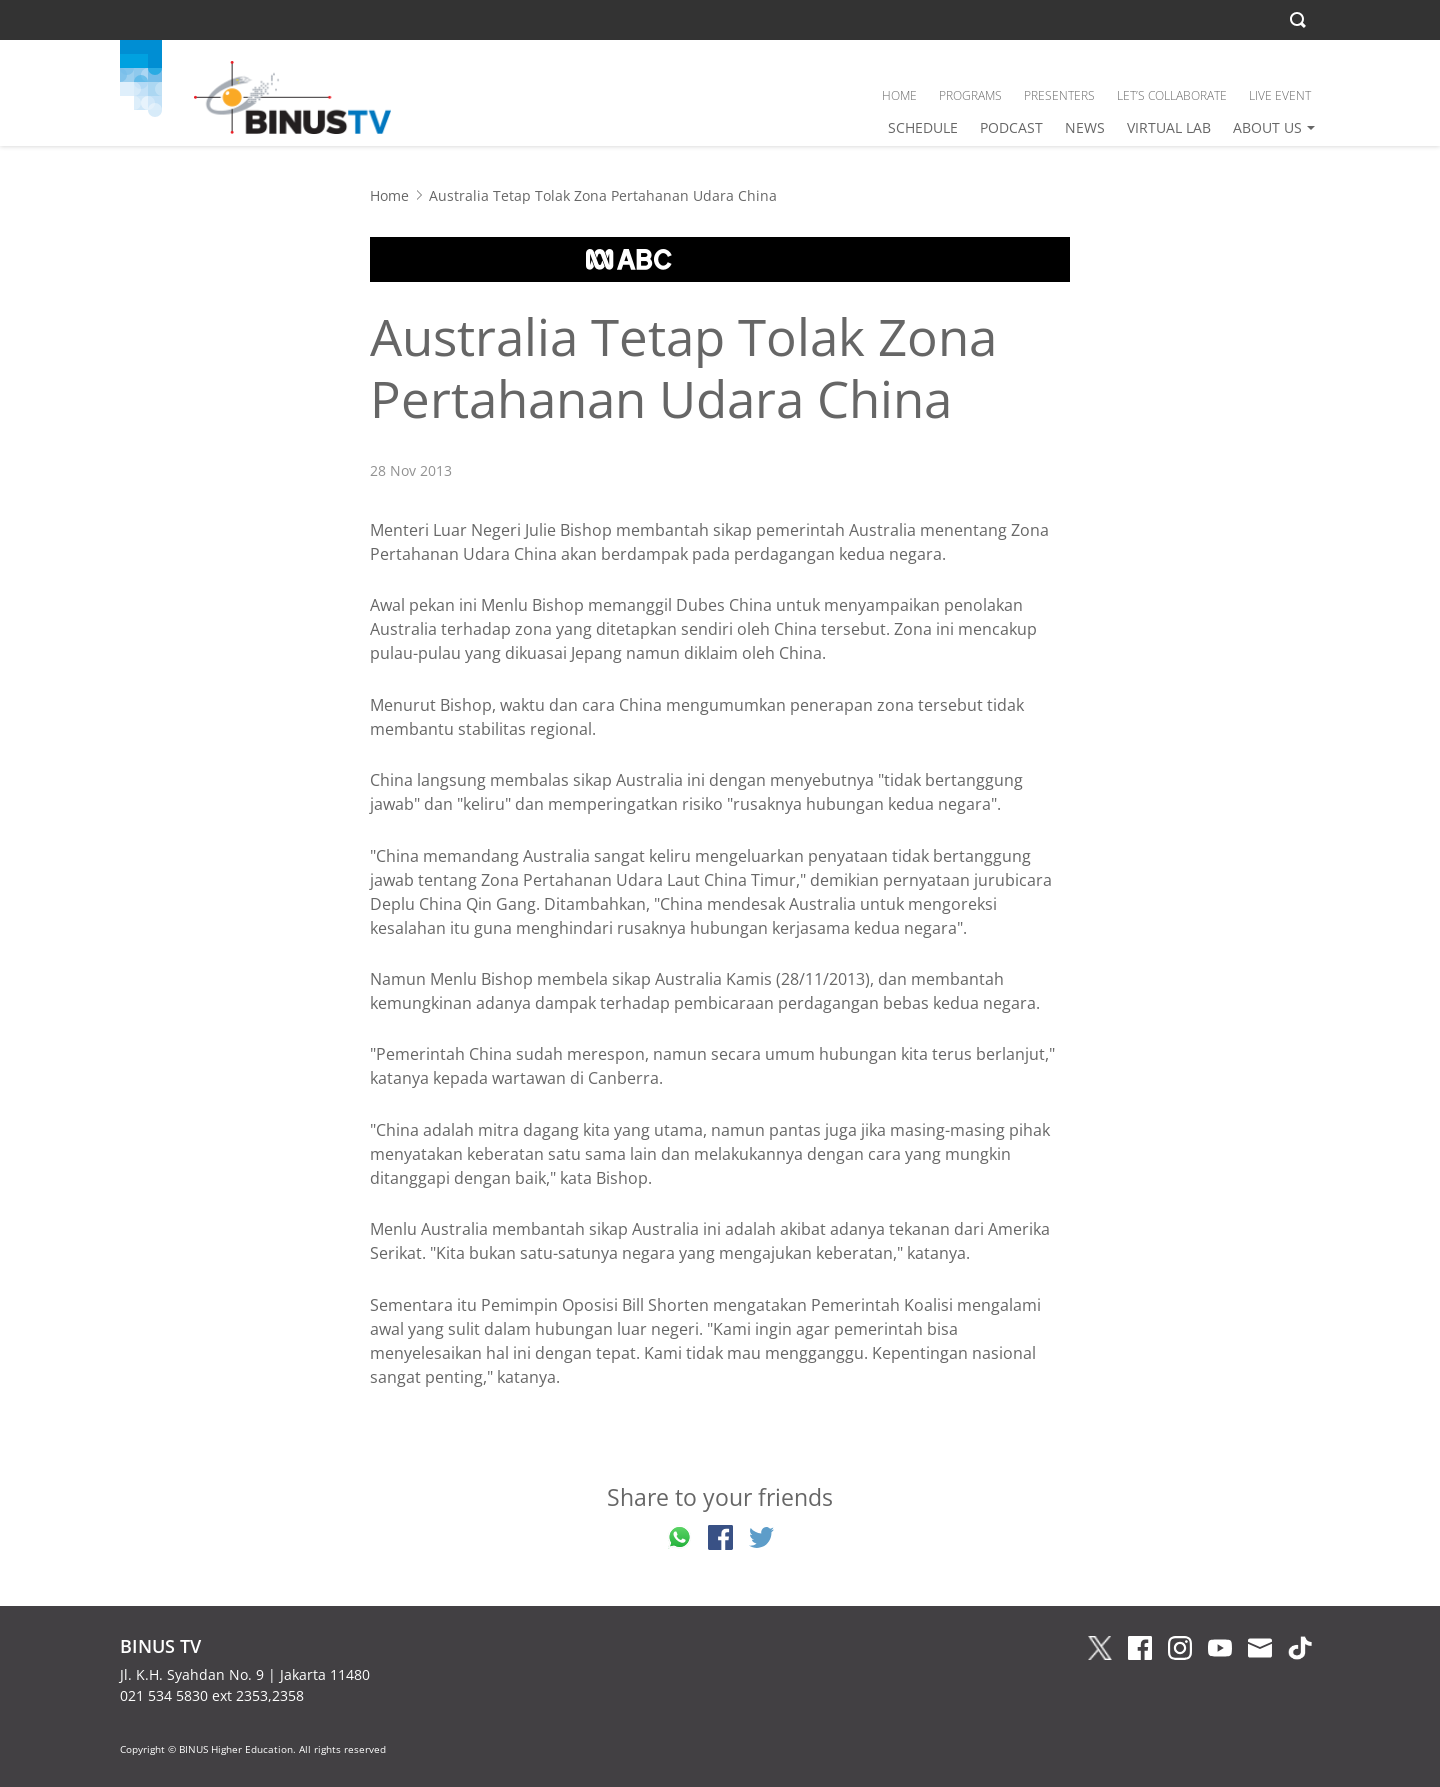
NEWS (1085, 127)
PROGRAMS (970, 95)
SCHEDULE (923, 127)
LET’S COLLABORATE (1172, 95)
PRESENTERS (1059, 95)
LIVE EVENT (1280, 95)
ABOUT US (1267, 127)
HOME (899, 95)
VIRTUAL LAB (1169, 127)
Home (389, 195)
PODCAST (1011, 127)
